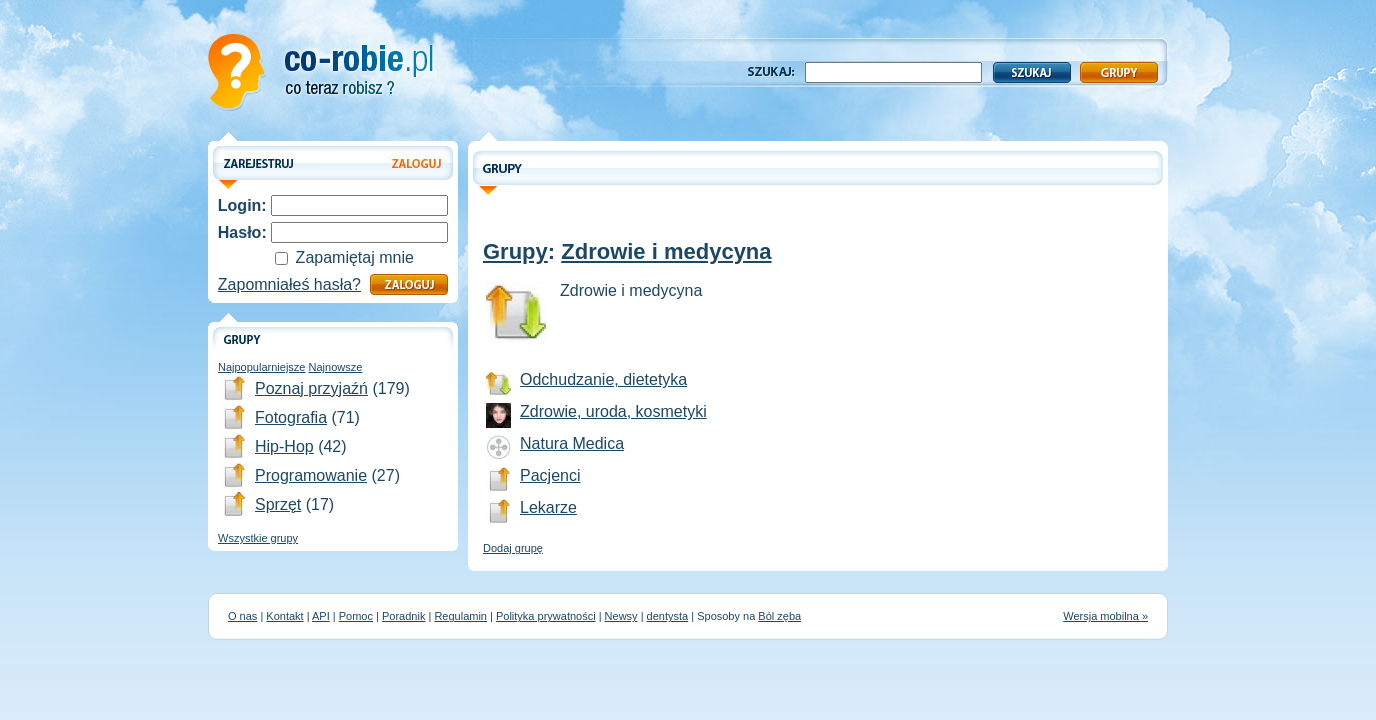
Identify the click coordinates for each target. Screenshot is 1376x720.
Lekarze (548, 507)
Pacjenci (550, 475)
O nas (242, 616)
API (321, 616)
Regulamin (460, 616)
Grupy (515, 251)
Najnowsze (336, 367)
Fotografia (291, 417)
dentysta (668, 616)
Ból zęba (779, 616)
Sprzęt (278, 504)
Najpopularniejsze (261, 367)
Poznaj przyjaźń (311, 388)
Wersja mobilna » (1105, 616)
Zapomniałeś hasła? (289, 284)
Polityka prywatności (546, 616)
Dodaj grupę (513, 548)
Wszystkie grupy (258, 538)
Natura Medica (572, 443)
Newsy (621, 616)
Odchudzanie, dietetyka (603, 379)
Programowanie (311, 475)
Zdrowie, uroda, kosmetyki (613, 411)
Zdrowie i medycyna (666, 251)
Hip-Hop (284, 446)
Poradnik (403, 616)
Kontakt (284, 616)
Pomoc (356, 616)
